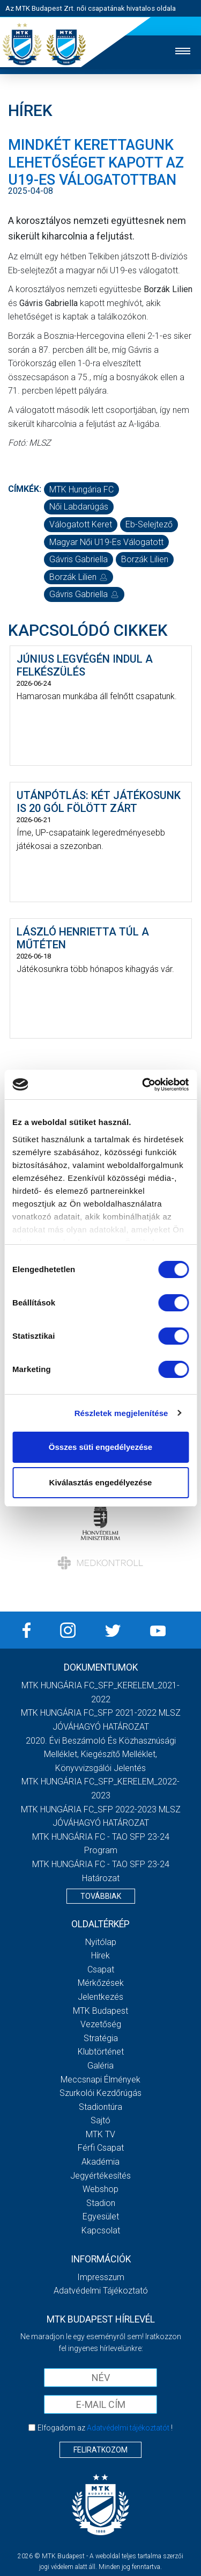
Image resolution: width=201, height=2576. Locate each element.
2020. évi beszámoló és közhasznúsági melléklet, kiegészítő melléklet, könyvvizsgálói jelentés (101, 1754)
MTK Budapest (100, 2011)
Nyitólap (100, 1942)
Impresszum (100, 2277)
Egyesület (101, 2216)
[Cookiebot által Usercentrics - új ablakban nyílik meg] (143, 1085)
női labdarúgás (78, 507)
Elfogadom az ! (105, 2427)
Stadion (100, 2203)
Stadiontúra (100, 2107)
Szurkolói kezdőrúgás (100, 2093)
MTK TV (100, 2134)
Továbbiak (100, 1896)
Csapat (100, 1969)
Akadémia (100, 2162)
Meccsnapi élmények (100, 2079)
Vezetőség (100, 2024)
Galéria (100, 2065)
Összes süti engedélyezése (100, 1447)
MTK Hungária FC (81, 489)
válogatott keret (80, 524)
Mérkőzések (101, 1983)
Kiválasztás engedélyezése (100, 1482)
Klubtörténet (101, 2052)
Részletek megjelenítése (121, 1413)
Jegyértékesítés (100, 2176)
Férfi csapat (101, 2148)
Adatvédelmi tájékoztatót (128, 2427)
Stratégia (101, 2038)
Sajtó (100, 2120)
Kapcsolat (100, 2230)
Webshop (100, 2189)
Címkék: (24, 489)
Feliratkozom (100, 2450)
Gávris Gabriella (78, 559)
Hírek (100, 1955)
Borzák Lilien (144, 559)
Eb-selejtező (149, 524)
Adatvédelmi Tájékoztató (101, 2290)
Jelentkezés (100, 1997)
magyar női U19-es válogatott (106, 542)
